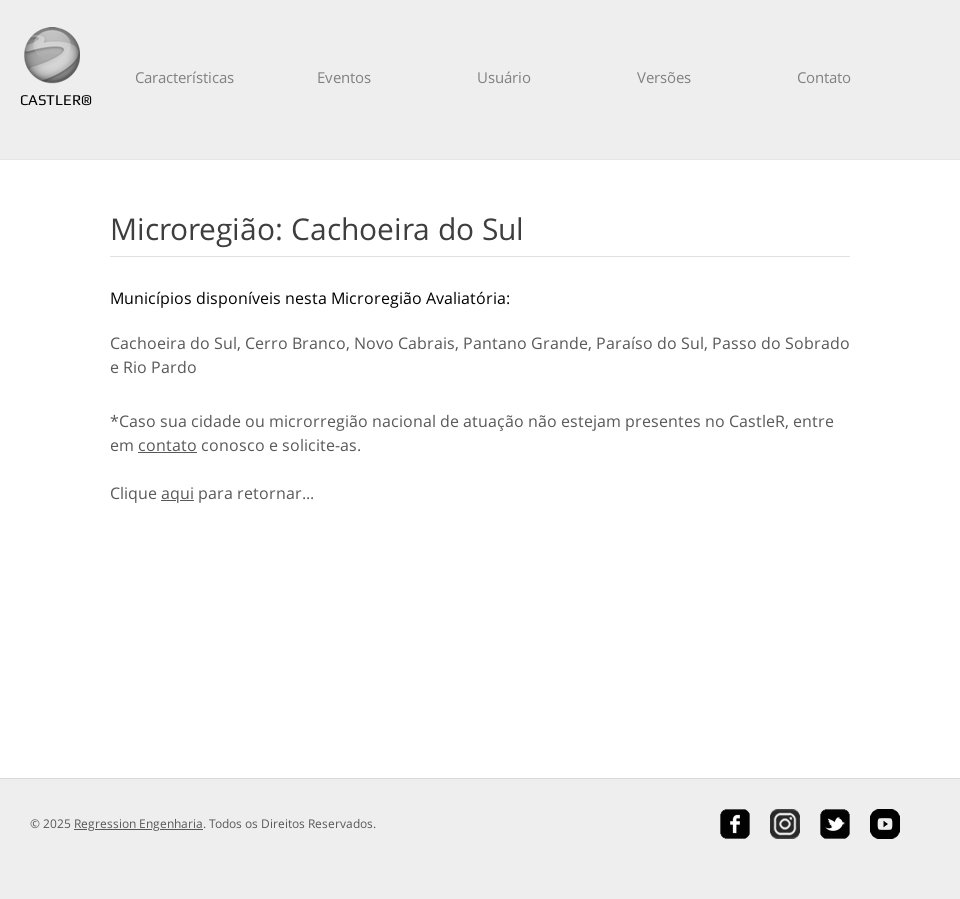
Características (184, 77)
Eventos (344, 77)
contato (167, 445)
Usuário (504, 77)
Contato (824, 77)
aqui (177, 493)
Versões (664, 77)
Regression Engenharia (138, 823)
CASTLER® (52, 99)
